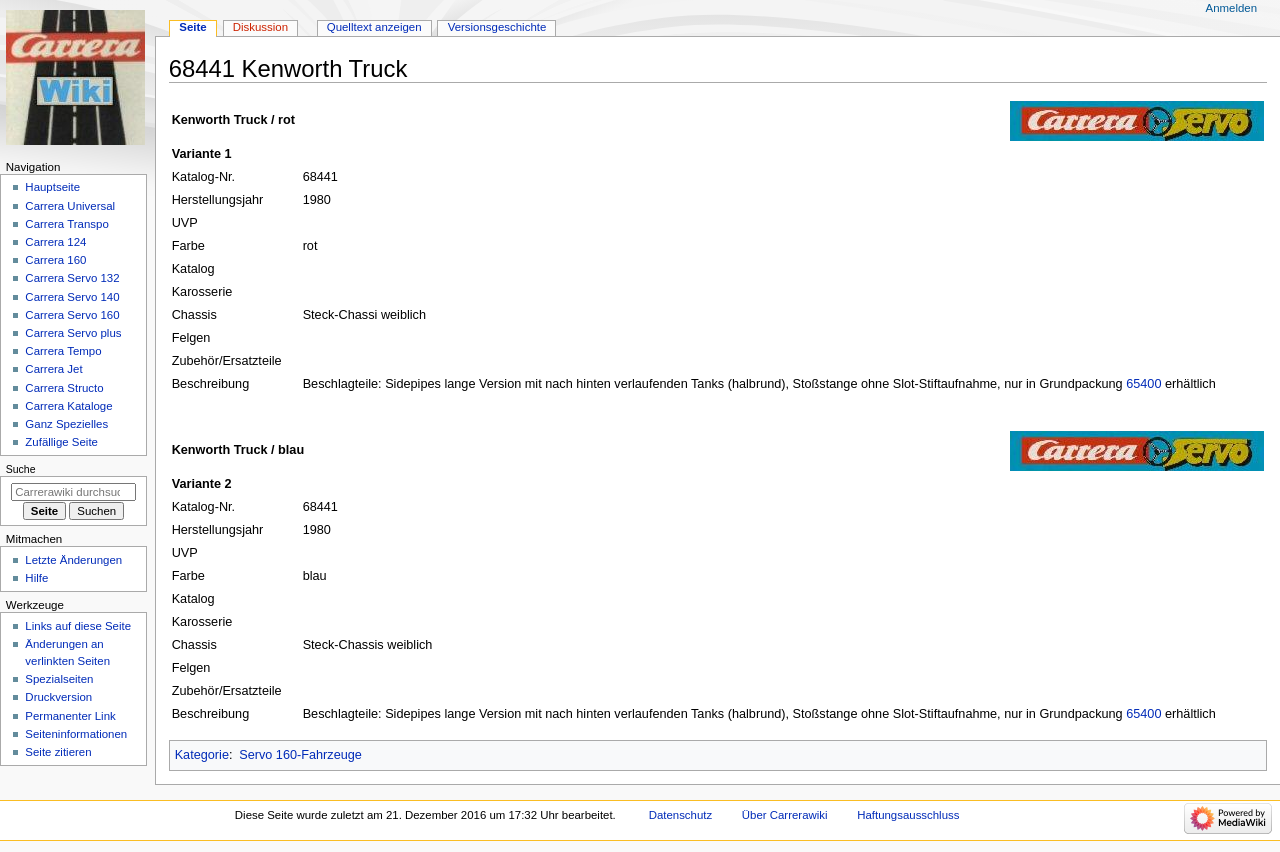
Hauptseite (52, 187)
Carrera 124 (55, 242)
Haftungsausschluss (908, 815)
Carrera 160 (55, 260)
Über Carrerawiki (785, 815)
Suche (21, 469)
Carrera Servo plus (73, 333)
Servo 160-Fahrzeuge (300, 755)
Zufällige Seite (61, 442)
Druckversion (58, 697)
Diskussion (260, 27)
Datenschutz (681, 815)
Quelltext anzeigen (374, 27)
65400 (1143, 384)
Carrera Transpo (66, 224)
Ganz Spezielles (66, 424)
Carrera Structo (64, 388)
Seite (192, 27)
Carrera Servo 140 (72, 297)
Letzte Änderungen (73, 560)
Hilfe (36, 578)
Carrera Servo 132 (72, 278)
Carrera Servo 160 (72, 315)
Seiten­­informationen (76, 734)
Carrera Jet (53, 369)
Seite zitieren (58, 752)
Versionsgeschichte (497, 27)
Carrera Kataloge (68, 406)
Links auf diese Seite (78, 626)
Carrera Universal (70, 206)
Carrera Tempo (63, 351)
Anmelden (1232, 8)
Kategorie (202, 755)
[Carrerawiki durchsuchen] (73, 492)
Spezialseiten (59, 679)
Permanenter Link (70, 716)
